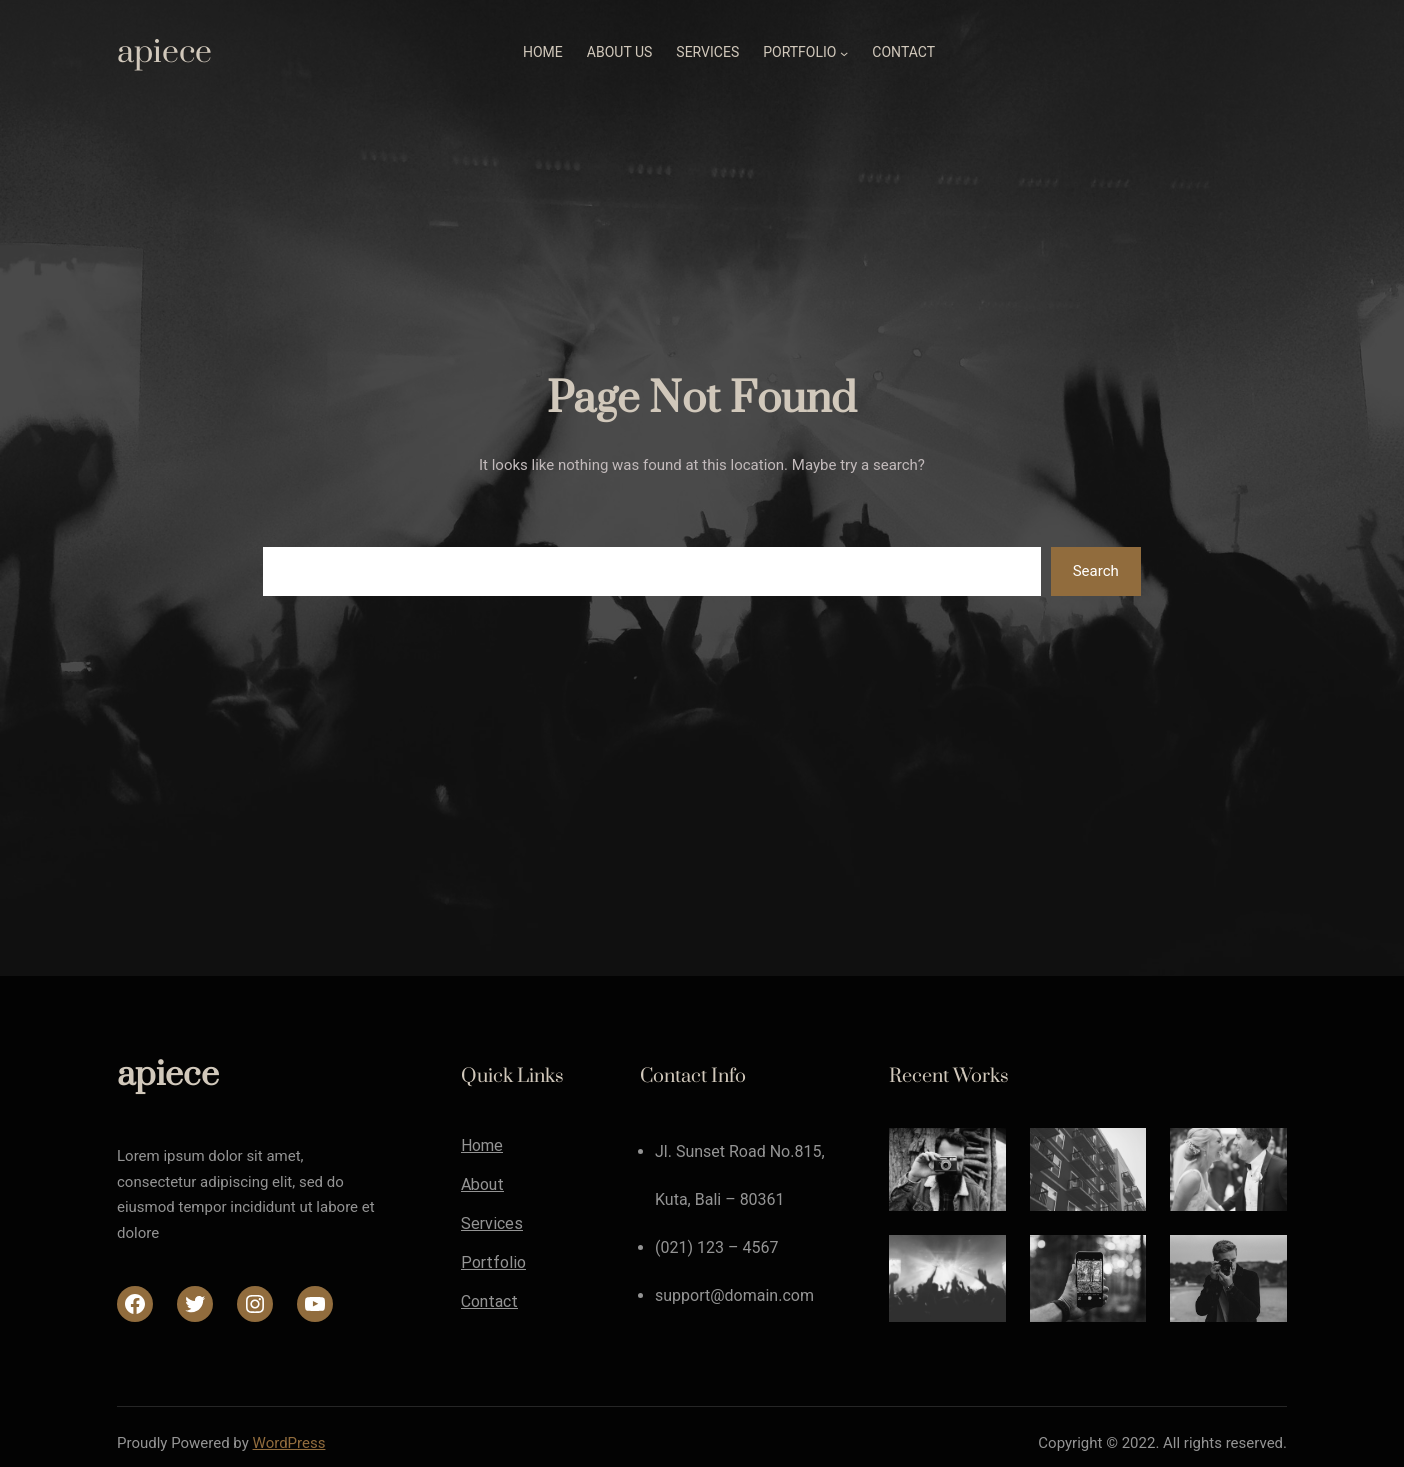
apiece (164, 52)
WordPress (289, 1443)
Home (482, 1146)
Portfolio (493, 1263)
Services (492, 1224)
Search (1096, 571)
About (482, 1185)
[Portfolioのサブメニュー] (844, 53)
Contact (489, 1302)
